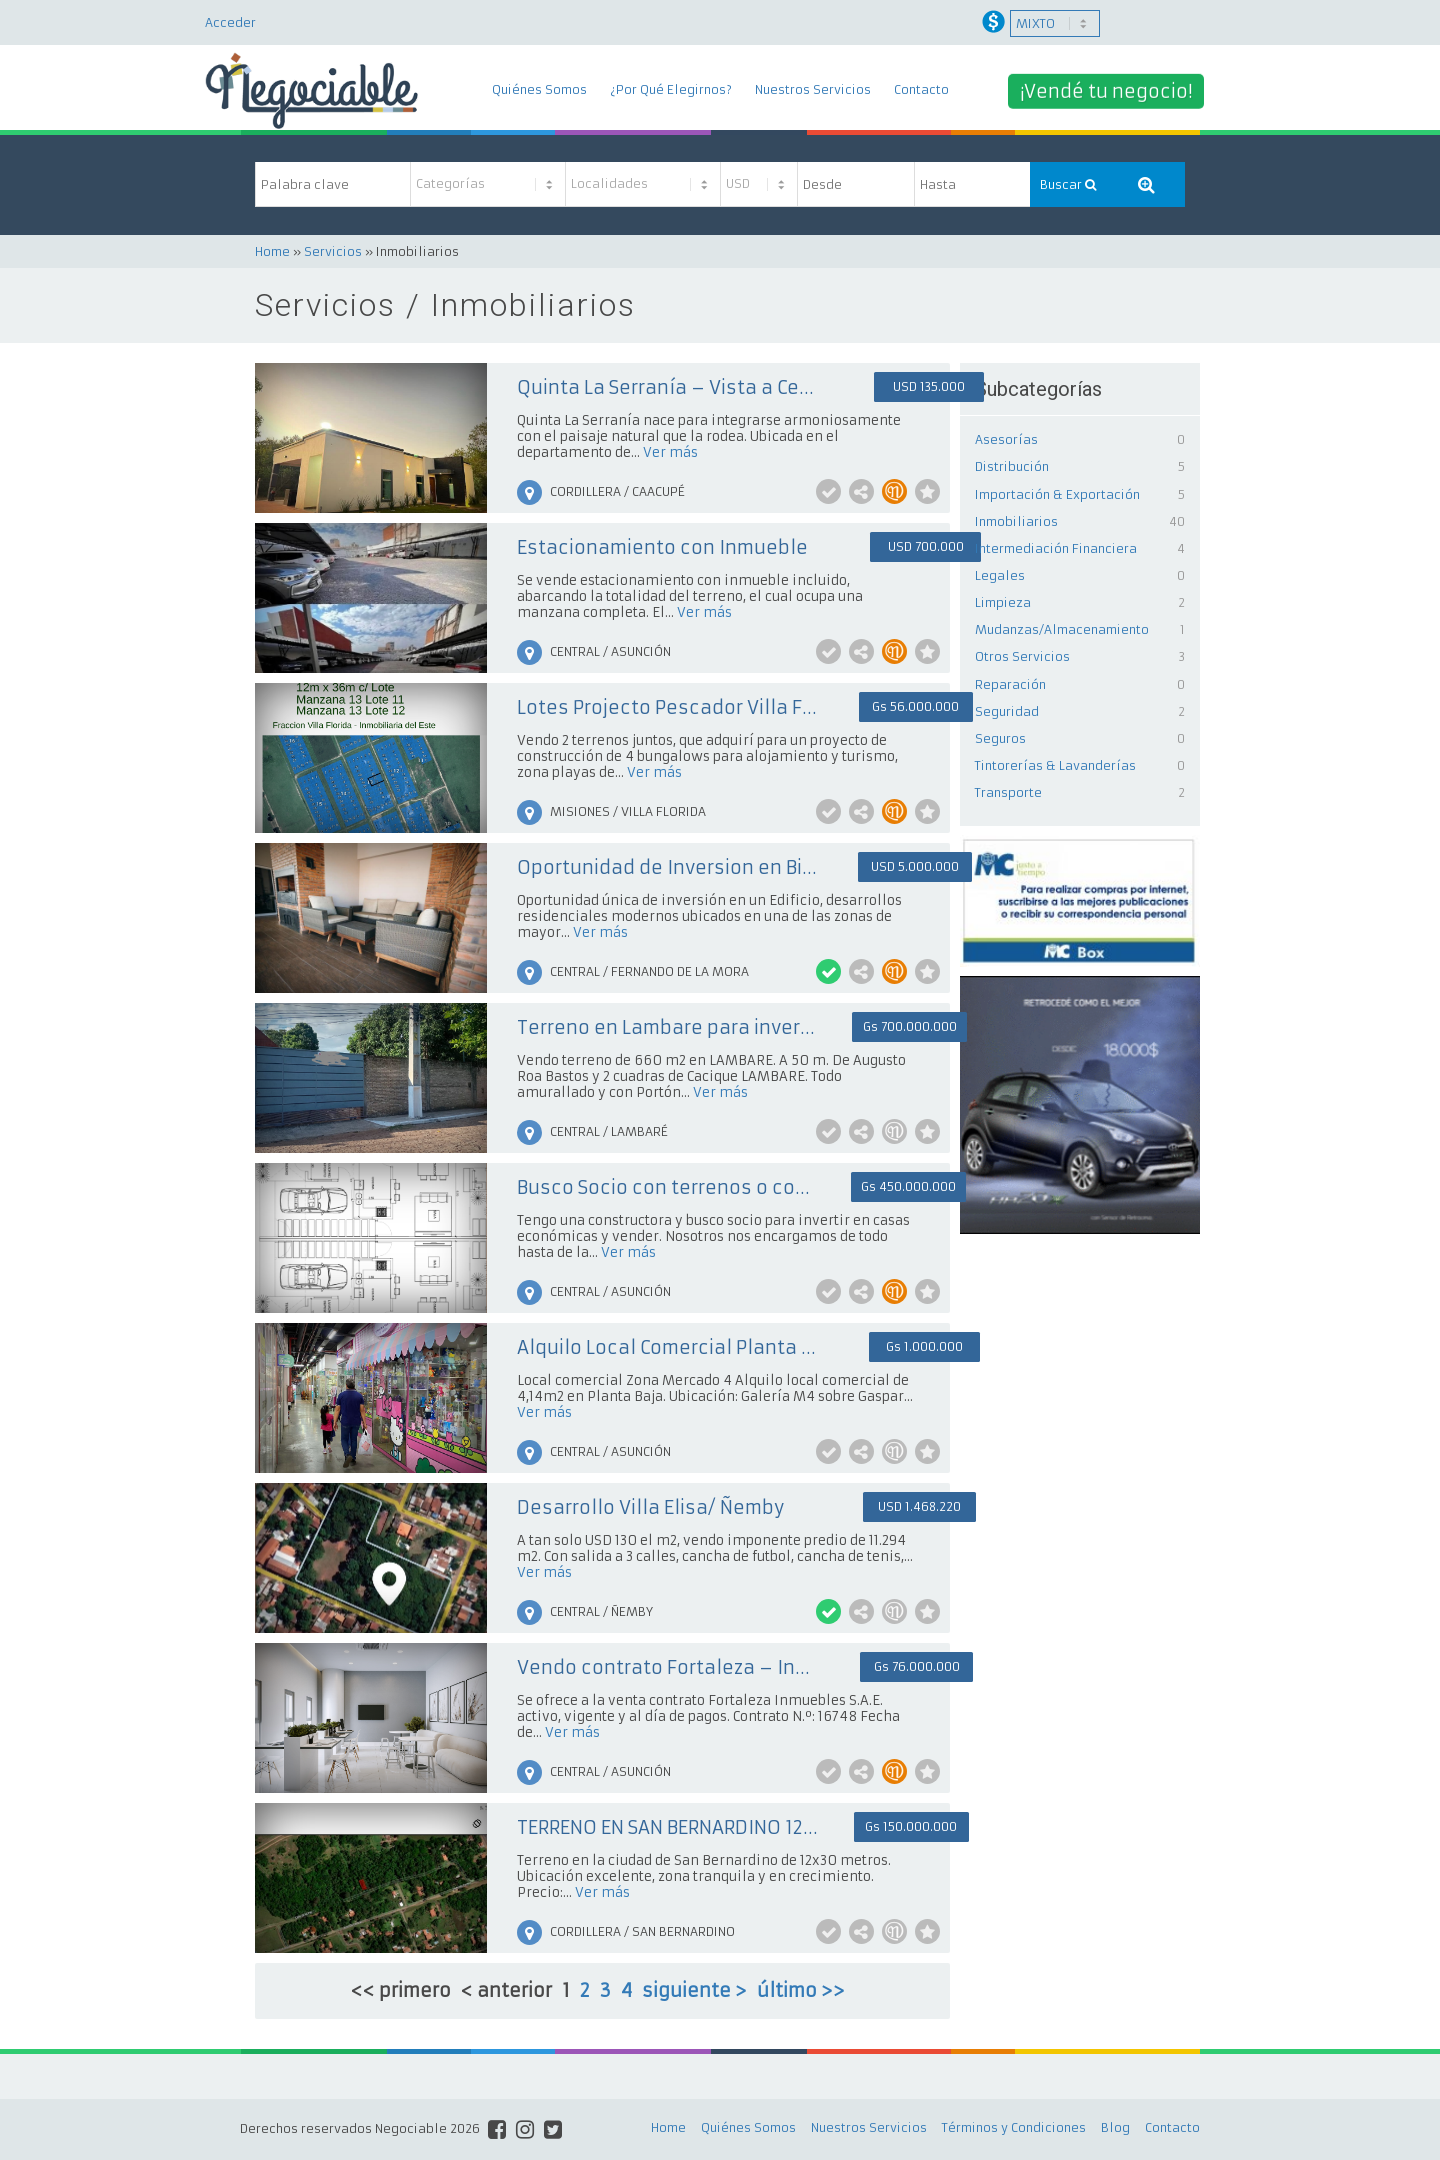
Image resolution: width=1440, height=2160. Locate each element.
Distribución (1012, 466)
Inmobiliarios (1016, 521)
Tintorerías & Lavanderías (1055, 765)
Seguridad (1007, 711)
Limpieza (1003, 602)
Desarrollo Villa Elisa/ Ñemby (650, 1507)
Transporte (1008, 792)
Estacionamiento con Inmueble (662, 547)
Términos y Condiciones (1014, 2127)
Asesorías (1006, 439)
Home (272, 251)
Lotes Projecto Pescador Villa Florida (667, 707)
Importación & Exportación (1057, 494)
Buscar (1068, 184)
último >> (801, 1990)
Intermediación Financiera (1056, 548)
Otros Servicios (1022, 656)
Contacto (921, 89)
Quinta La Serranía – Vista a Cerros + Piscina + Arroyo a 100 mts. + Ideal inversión (667, 387)
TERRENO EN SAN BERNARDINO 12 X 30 (667, 1827)
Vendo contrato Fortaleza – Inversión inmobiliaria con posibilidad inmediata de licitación (667, 1667)
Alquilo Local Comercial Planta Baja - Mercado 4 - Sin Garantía (667, 1347)
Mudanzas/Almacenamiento (1062, 629)
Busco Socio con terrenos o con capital (667, 1187)
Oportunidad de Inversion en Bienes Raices (667, 867)
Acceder (230, 22)
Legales (1000, 575)
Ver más (670, 452)
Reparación (1010, 684)
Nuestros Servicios (813, 89)
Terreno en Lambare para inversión (667, 1027)
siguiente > (694, 1990)
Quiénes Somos (539, 89)
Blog (1115, 2127)
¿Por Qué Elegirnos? (671, 89)
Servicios (333, 251)
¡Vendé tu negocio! (1106, 90)
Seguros (1000, 738)
